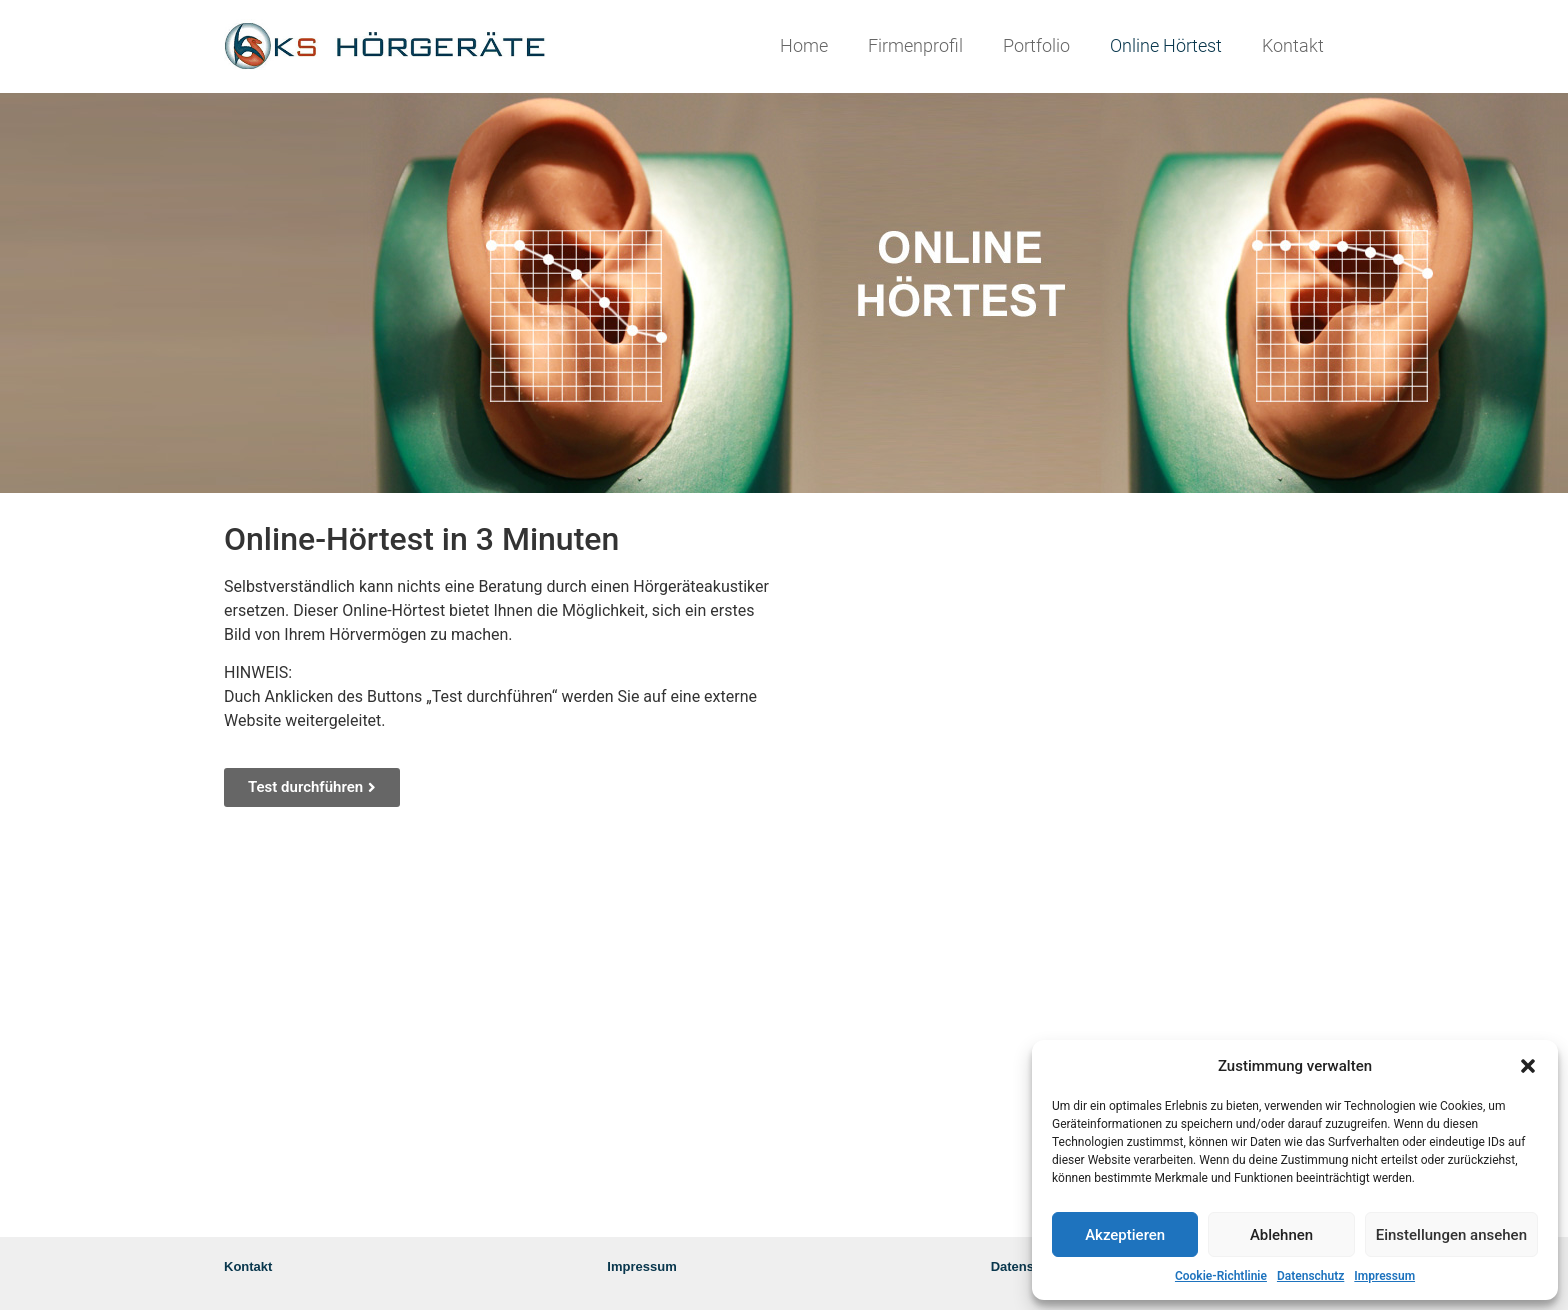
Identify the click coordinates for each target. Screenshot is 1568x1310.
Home (804, 45)
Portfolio (1036, 45)
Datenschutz (1310, 1276)
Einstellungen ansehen (1451, 1235)
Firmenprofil (915, 45)
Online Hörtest (1166, 45)
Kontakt (1293, 45)
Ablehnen (1281, 1235)
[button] (1528, 1066)
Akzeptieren (1125, 1235)
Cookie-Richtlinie (1221, 1276)
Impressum (1384, 1276)
